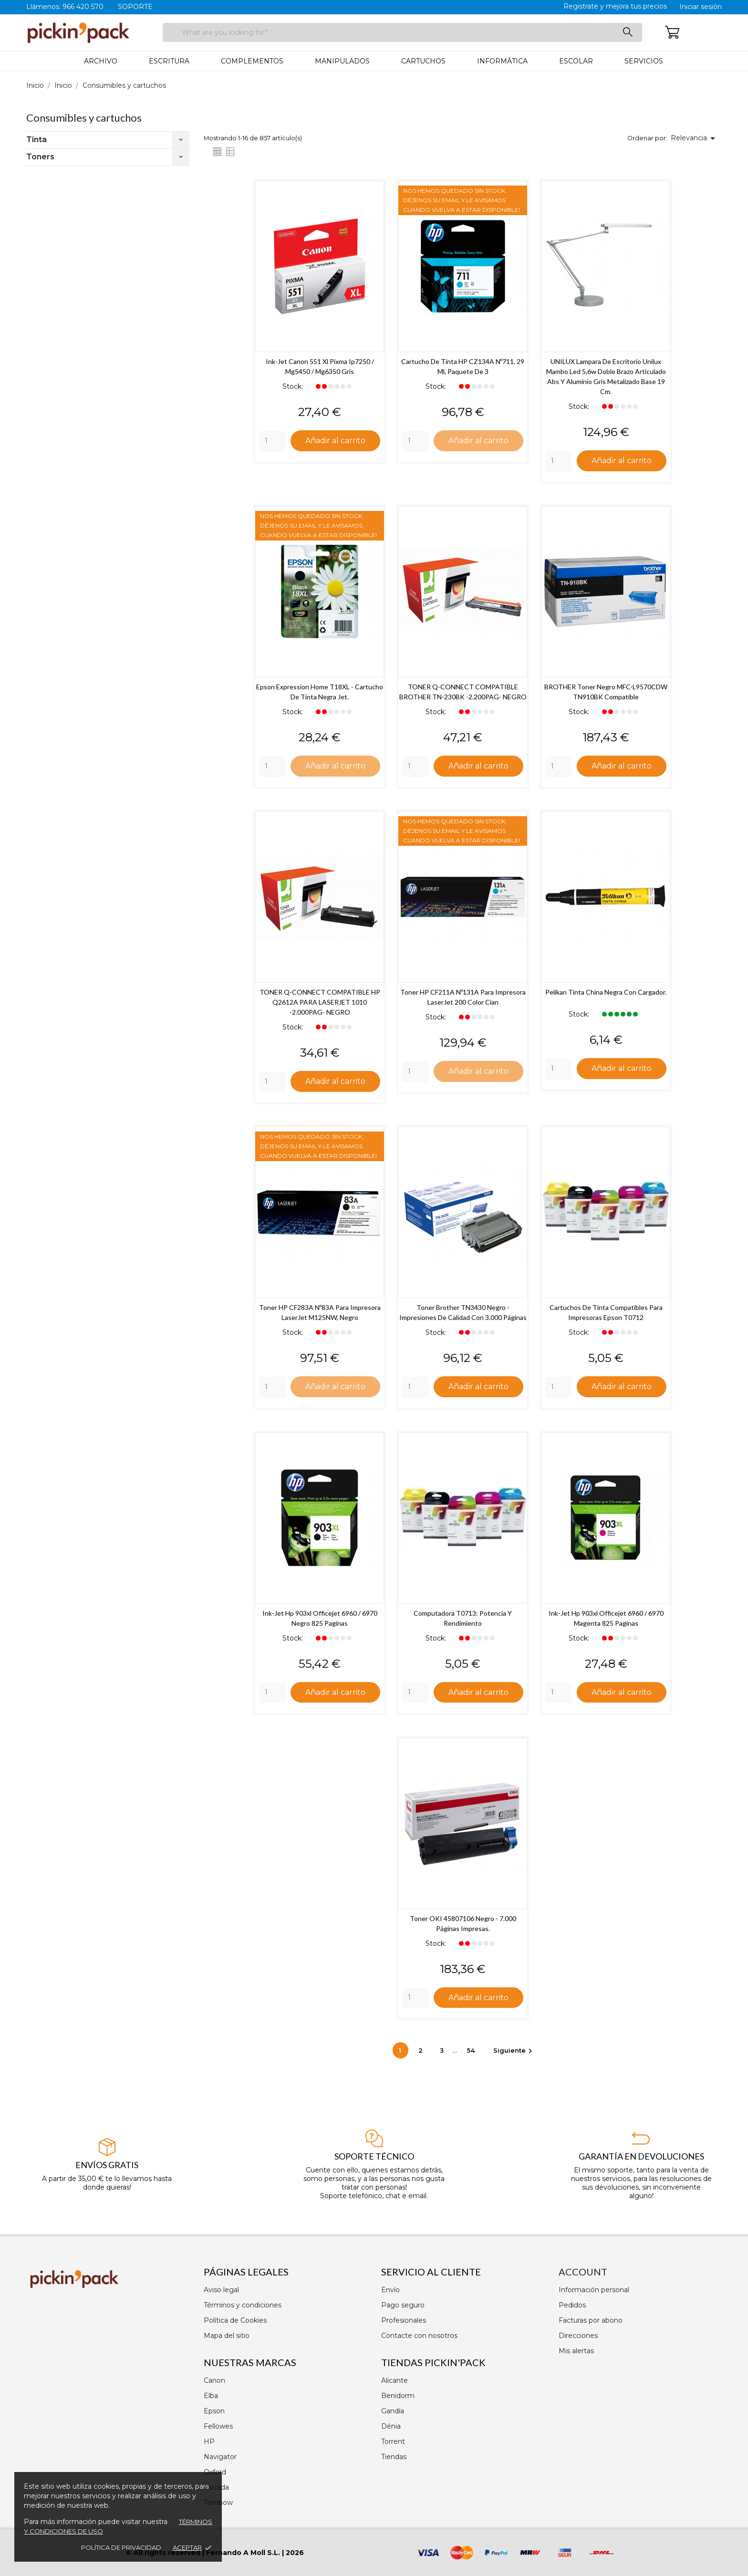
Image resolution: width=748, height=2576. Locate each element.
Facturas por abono (591, 2320)
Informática (502, 61)
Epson (214, 2411)
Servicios (643, 61)
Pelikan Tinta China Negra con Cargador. (605, 993)
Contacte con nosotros (419, 2335)
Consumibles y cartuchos (84, 117)
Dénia (391, 2426)
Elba (211, 2395)
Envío (390, 2289)
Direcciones (578, 2335)
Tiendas (393, 2456)
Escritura (169, 61)
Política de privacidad (121, 2547)
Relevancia (694, 138)
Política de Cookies (235, 2320)
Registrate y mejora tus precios (615, 6)
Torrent (393, 2441)
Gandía (392, 2411)
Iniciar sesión (700, 6)
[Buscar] (402, 32)
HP (209, 2441)
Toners (40, 156)
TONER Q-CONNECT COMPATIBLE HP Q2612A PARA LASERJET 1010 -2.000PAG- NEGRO (320, 1003)
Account (583, 2271)
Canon (214, 2380)
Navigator (220, 2456)
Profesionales (403, 2320)
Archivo (100, 61)
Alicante (394, 2380)
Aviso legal (221, 2289)
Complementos (252, 61)
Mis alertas (576, 2351)
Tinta (36, 139)
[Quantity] (272, 441)
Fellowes (218, 2426)
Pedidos (572, 2305)
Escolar (576, 61)
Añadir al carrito (335, 439)
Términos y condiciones (242, 2305)
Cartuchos (423, 61)
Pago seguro (403, 2305)
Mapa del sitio (226, 2335)
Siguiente (514, 2053)
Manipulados (342, 61)
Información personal (594, 2289)
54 (472, 2053)
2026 (295, 2552)
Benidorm (398, 2395)
